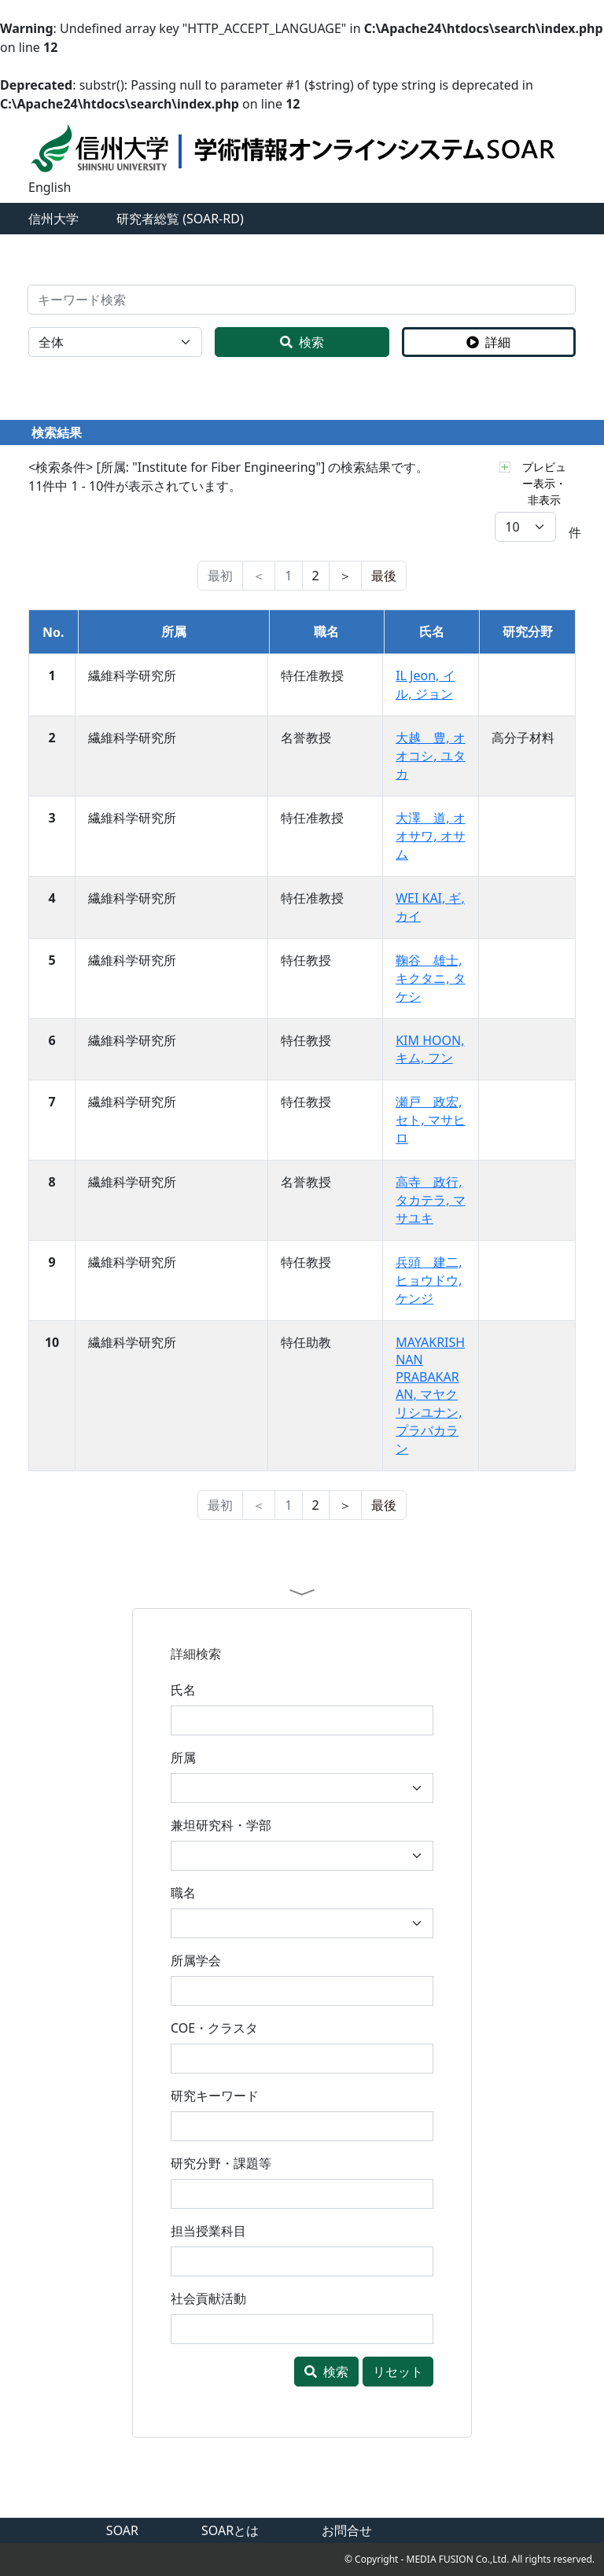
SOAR (122, 2530)
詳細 (488, 342)
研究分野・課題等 (221, 2163)
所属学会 (196, 1960)
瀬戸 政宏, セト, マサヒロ (430, 1119)
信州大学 (53, 218)
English (49, 187)
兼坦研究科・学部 (221, 1825)
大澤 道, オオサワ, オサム (430, 836)
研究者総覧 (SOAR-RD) (180, 218)
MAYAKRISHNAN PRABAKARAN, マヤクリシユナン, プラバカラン (430, 1395)
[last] (384, 576)
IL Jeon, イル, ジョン (425, 684)
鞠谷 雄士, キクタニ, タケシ (430, 978)
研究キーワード (215, 2095)
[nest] (345, 576)
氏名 (183, 1689)
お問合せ (347, 2530)
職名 (183, 1892)
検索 (302, 342)
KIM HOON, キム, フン (430, 1049)
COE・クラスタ (214, 2028)
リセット (398, 2371)
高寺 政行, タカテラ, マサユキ (430, 1200)
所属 (183, 1757)
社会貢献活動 (208, 2298)
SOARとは (230, 2530)
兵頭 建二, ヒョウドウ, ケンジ (429, 1280)
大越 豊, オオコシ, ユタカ (430, 755)
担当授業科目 (208, 2230)
